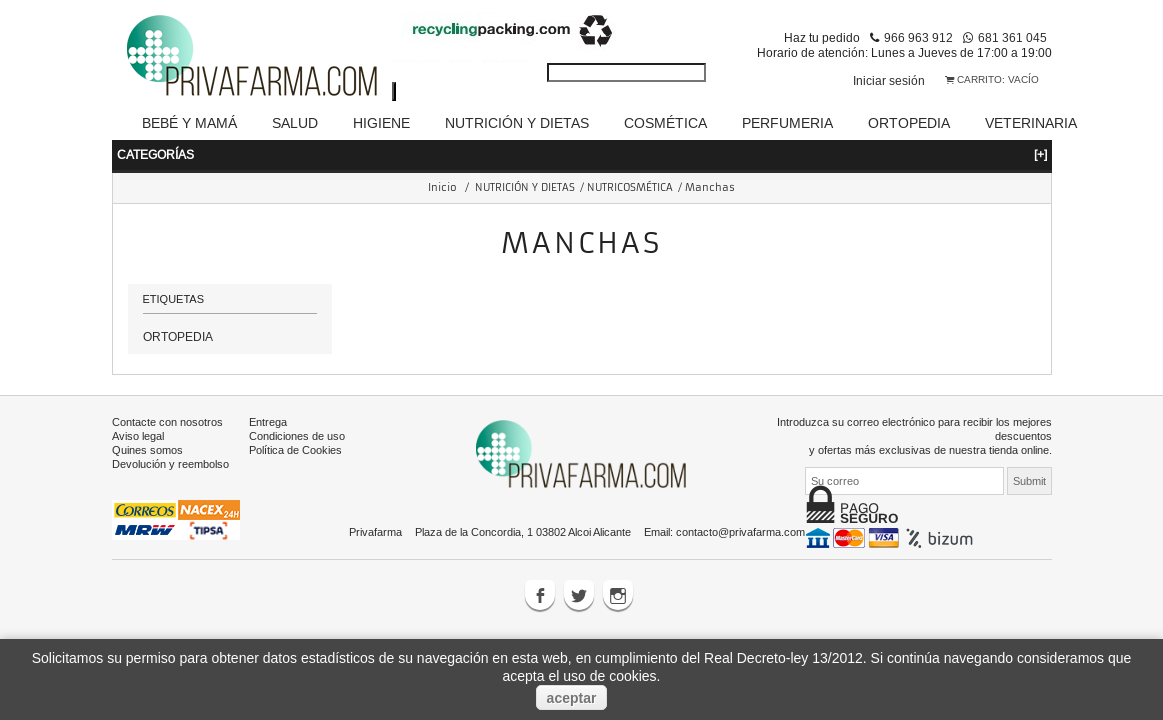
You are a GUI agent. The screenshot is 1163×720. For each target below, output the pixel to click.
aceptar (572, 698)
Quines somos (147, 425)
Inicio (442, 162)
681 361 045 (1012, 37)
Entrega (268, 397)
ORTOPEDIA (178, 311)
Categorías (582, 129)
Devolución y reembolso (170, 439)
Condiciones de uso (297, 411)
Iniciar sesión (889, 80)
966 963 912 (918, 37)
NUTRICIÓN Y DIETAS (525, 162)
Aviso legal (138, 411)
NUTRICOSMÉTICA (630, 162)
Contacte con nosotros (167, 397)
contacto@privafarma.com (740, 507)
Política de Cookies (295, 425)
